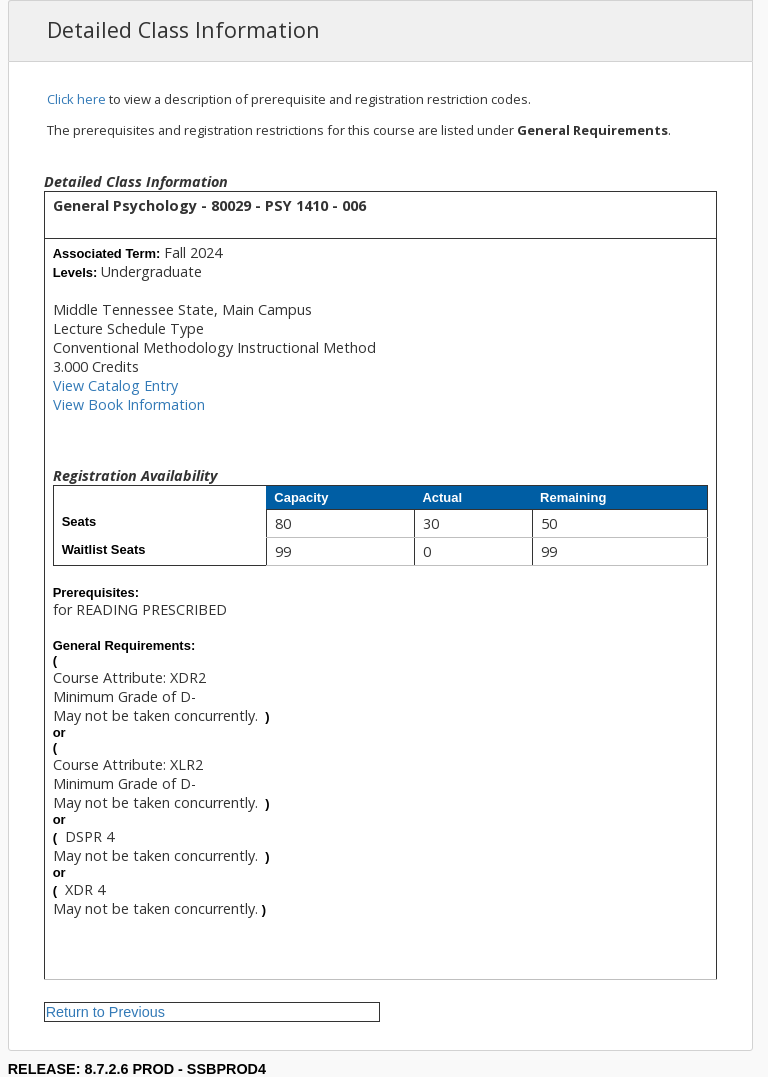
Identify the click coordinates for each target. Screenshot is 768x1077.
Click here (76, 99)
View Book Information (129, 404)
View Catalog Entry (115, 385)
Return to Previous (105, 1012)
